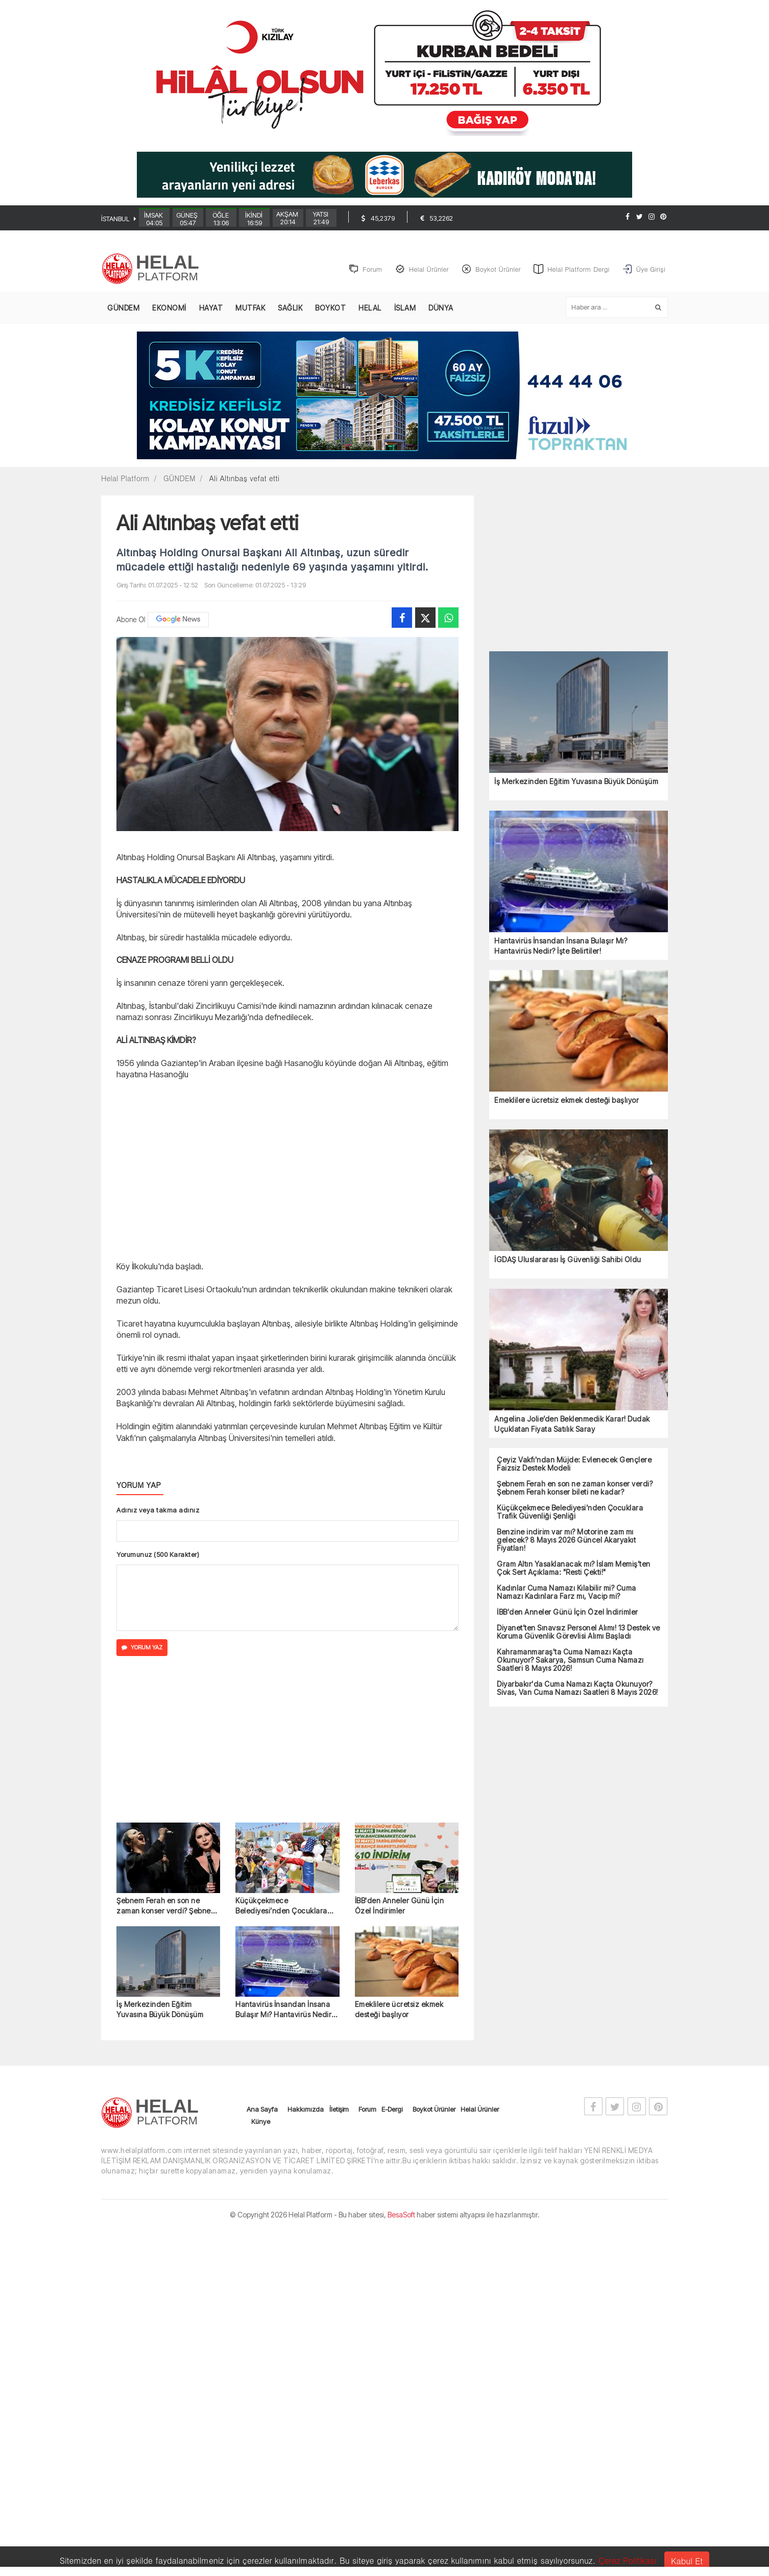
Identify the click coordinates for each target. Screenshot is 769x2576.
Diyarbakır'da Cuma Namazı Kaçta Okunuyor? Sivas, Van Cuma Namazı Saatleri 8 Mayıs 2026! (577, 1689)
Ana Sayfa (262, 2110)
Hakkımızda (305, 2110)
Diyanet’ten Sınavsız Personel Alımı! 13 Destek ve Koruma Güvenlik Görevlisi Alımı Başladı (578, 1632)
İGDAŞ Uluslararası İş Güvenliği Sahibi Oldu (567, 1260)
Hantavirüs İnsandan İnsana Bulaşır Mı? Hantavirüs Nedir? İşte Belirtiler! (285, 2011)
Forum (367, 2110)
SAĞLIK (290, 308)
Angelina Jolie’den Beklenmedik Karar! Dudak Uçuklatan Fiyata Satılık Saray (572, 1424)
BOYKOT (330, 308)
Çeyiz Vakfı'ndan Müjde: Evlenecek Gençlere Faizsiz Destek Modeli (574, 1464)
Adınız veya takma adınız (157, 1510)
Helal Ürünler (480, 2110)
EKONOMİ (169, 308)
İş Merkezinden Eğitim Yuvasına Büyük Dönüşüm (159, 2010)
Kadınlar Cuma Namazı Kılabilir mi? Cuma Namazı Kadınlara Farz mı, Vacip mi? (566, 1593)
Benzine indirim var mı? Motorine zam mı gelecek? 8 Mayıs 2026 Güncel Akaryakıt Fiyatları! (566, 1540)
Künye (260, 2122)
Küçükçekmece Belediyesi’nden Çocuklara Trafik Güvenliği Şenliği (281, 1907)
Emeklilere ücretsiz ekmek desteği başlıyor (399, 2010)
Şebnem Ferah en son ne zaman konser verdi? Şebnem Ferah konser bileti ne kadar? (166, 1907)
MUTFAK (250, 308)
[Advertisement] (47, 264)
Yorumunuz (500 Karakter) (157, 1555)
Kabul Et (687, 2561)
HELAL (369, 308)
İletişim (339, 2110)
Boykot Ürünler (434, 2110)
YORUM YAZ (142, 1648)
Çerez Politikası (627, 2560)
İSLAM (405, 308)
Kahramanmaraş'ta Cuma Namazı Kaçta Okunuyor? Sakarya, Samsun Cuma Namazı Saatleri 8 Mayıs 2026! (570, 1660)
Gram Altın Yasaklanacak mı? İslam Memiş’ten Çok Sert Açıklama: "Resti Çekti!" (574, 1569)
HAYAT (211, 308)
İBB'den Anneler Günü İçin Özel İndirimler (399, 1906)
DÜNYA (440, 308)
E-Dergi (391, 2110)
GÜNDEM (123, 308)
